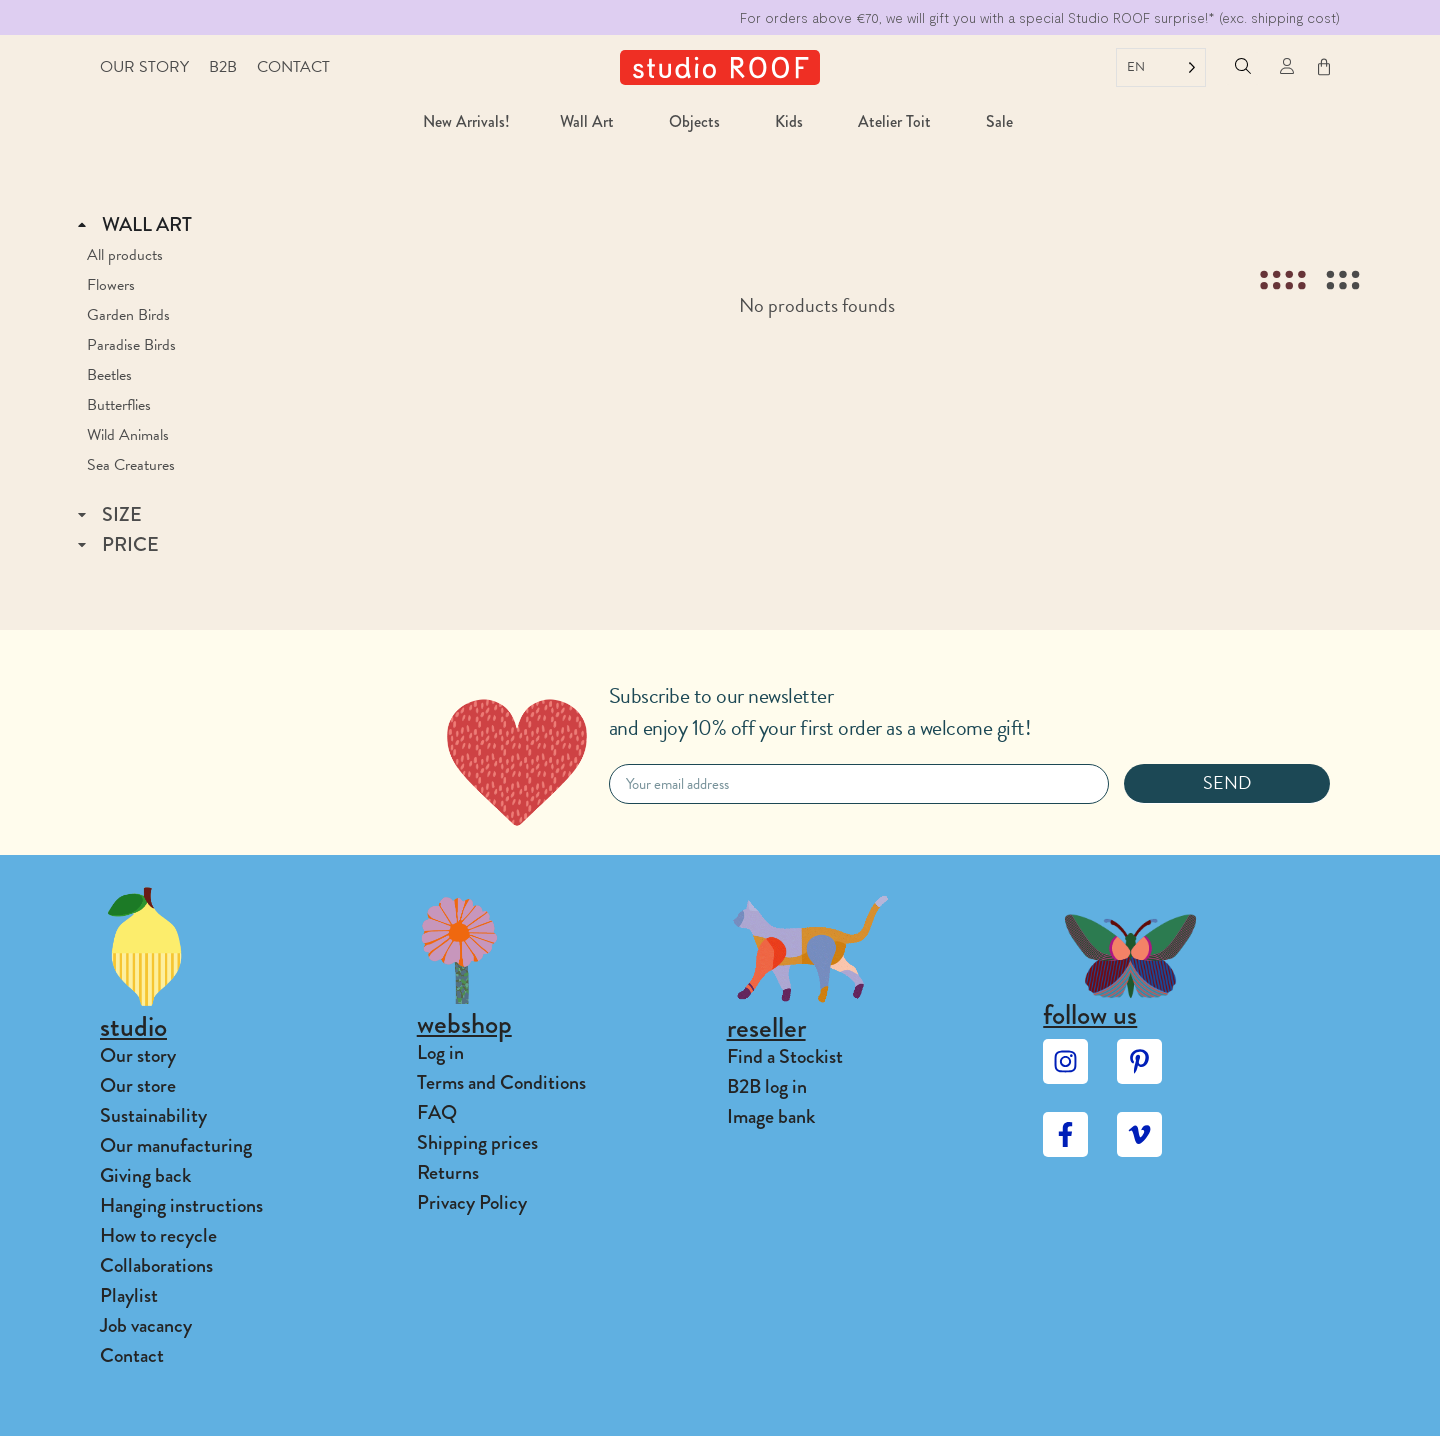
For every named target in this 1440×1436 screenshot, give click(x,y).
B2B (223, 67)
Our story (144, 67)
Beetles (109, 375)
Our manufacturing (176, 1145)
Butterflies (119, 405)
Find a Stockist (785, 1056)
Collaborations (156, 1265)
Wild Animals (128, 435)
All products (125, 255)
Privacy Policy (472, 1202)
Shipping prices (477, 1142)
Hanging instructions (181, 1205)
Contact (293, 67)
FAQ (437, 1112)
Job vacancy (146, 1325)
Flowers (111, 285)
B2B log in (767, 1086)
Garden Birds (128, 315)
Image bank (771, 1116)
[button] (1242, 68)
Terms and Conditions (501, 1082)
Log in (440, 1052)
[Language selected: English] (1161, 67)
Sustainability (153, 1115)
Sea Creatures (131, 465)
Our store (138, 1085)
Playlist (129, 1295)
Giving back (145, 1175)
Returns (448, 1172)
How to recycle (158, 1235)
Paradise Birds (131, 345)
